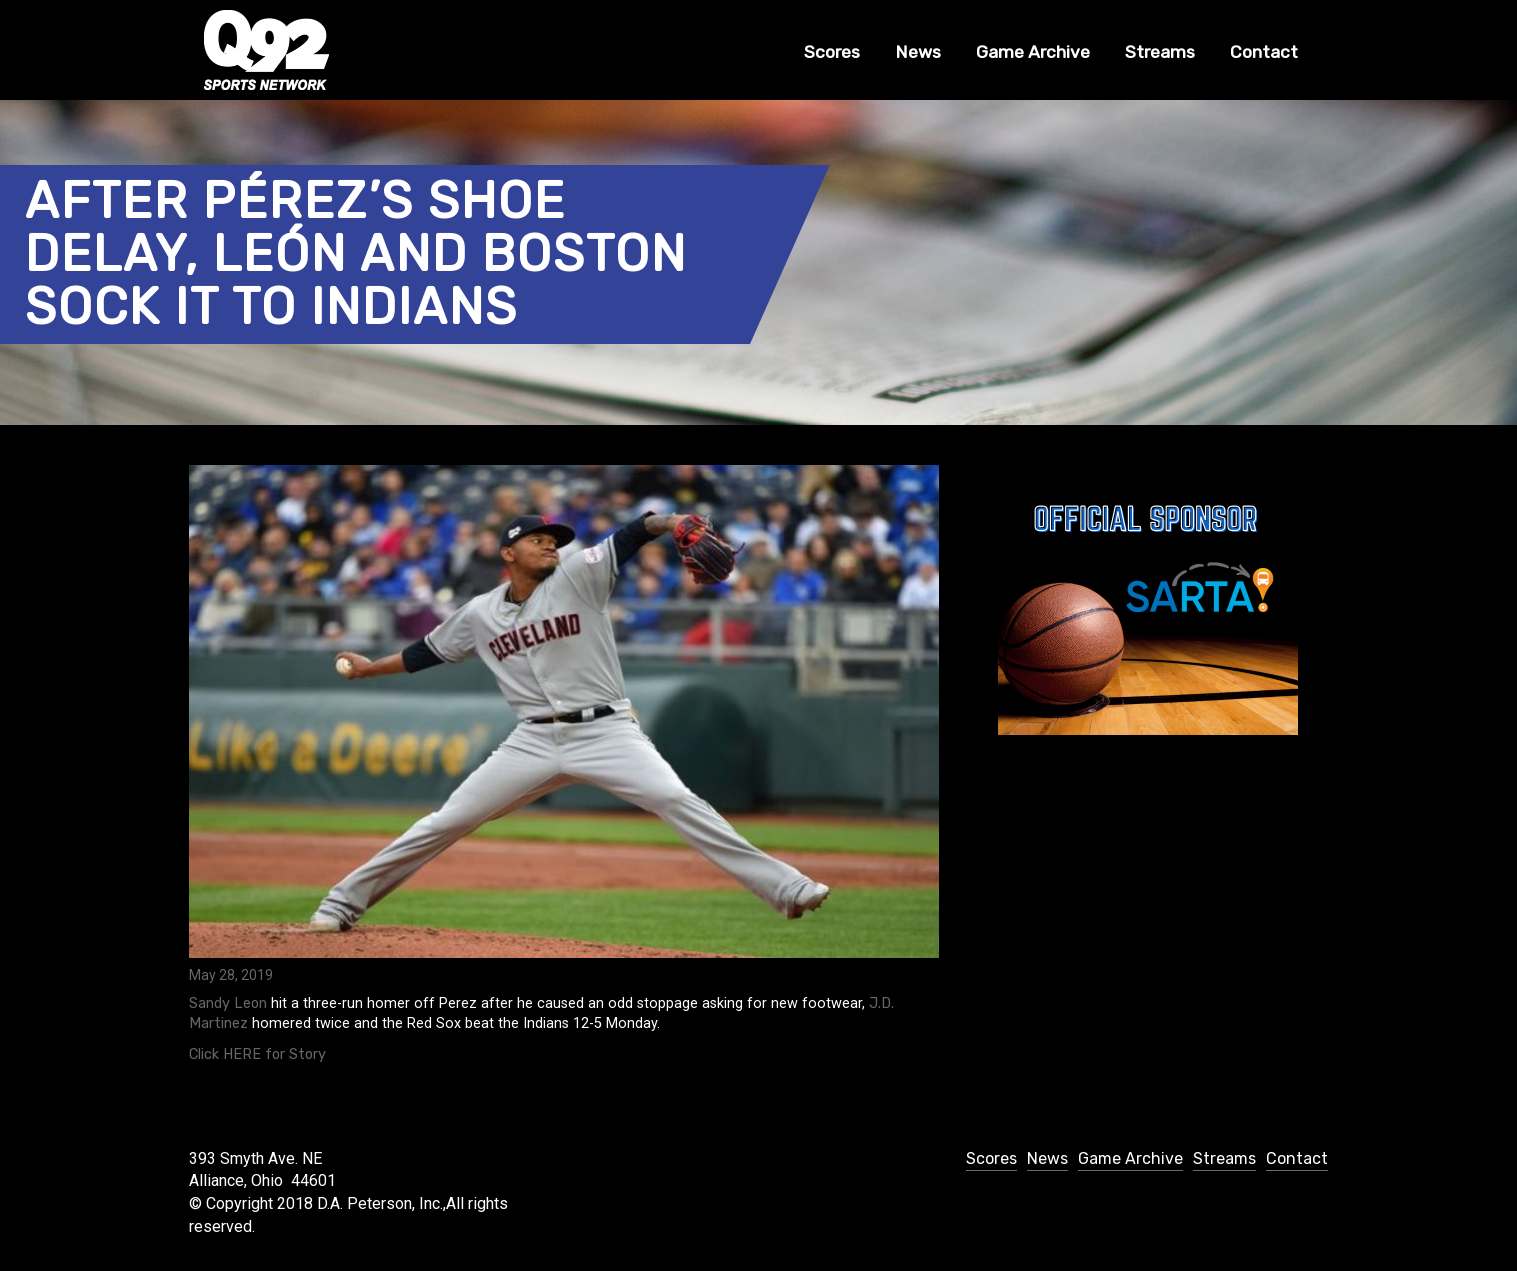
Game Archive (1033, 52)
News (918, 52)
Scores (832, 52)
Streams (1160, 52)
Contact (1264, 52)
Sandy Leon (228, 1003)
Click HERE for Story (257, 1054)
